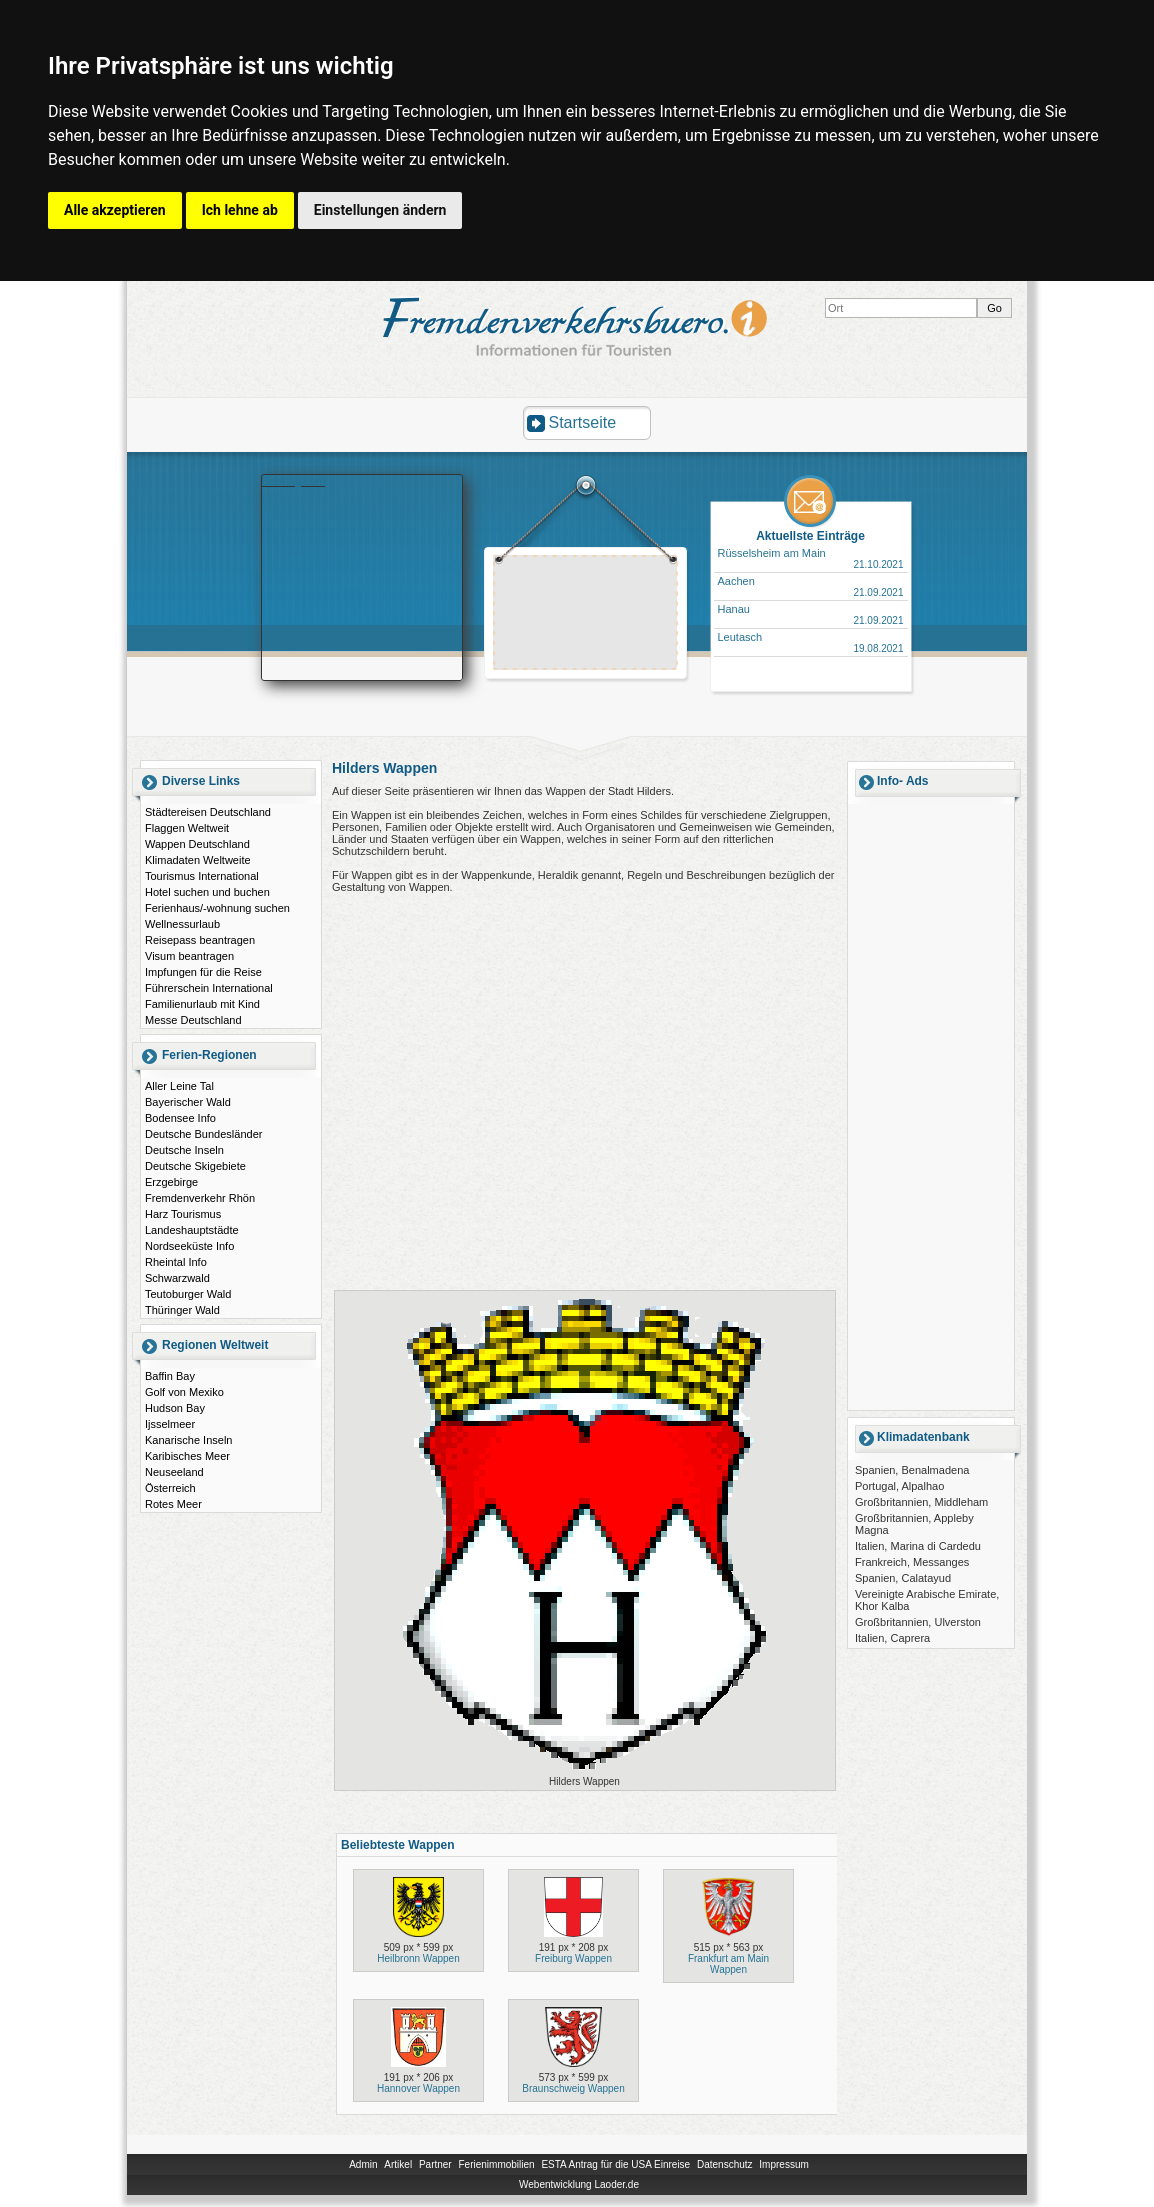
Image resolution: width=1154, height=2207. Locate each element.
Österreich (170, 1488)
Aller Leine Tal (179, 1086)
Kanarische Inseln (188, 1440)
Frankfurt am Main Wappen (728, 1964)
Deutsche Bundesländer (203, 1134)
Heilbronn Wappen (418, 1958)
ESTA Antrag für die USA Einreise (615, 2164)
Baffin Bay (170, 1376)
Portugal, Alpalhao (899, 1486)
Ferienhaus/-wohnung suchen (217, 908)
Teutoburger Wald (188, 1294)
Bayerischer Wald (188, 1102)
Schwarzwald (177, 1278)
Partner (435, 2164)
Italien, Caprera (892, 1638)
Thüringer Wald (182, 1310)
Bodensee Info (180, 1118)
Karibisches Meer (187, 1456)
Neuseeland (174, 1472)
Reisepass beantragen (200, 940)
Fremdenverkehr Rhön (200, 1198)
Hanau (734, 609)
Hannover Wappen (418, 2088)
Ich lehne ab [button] (240, 210)
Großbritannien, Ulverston (918, 1622)
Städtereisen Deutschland (208, 812)
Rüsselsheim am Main (772, 553)
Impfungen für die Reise (203, 972)
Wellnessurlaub (182, 924)
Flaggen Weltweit (187, 828)
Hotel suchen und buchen (207, 892)
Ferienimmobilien (496, 2164)
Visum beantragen (189, 956)
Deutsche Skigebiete (195, 1166)
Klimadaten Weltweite (198, 860)
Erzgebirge (171, 1182)
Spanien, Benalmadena (912, 1470)
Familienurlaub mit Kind (202, 1004)
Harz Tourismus (183, 1214)
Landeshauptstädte (192, 1230)
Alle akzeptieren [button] (115, 210)
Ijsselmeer (170, 1424)
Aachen (736, 581)
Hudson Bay (175, 1408)
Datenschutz (725, 2164)
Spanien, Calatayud (903, 1578)
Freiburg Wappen (573, 1958)
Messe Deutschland (193, 1020)
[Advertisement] (586, 615)
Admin (363, 2164)
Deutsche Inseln (184, 1150)
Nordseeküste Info (189, 1246)
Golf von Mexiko (184, 1392)
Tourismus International (202, 876)
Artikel (398, 2164)
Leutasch (740, 637)
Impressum (783, 2164)
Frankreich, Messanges (912, 1562)
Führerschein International (209, 988)
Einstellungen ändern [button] (380, 210)
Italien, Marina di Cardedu (918, 1546)
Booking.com (294, 481)
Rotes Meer (173, 1504)
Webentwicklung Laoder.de (579, 2184)
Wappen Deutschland (197, 844)
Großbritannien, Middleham (921, 1502)
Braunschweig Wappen (573, 2088)
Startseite (583, 422)
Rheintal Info (176, 1262)
